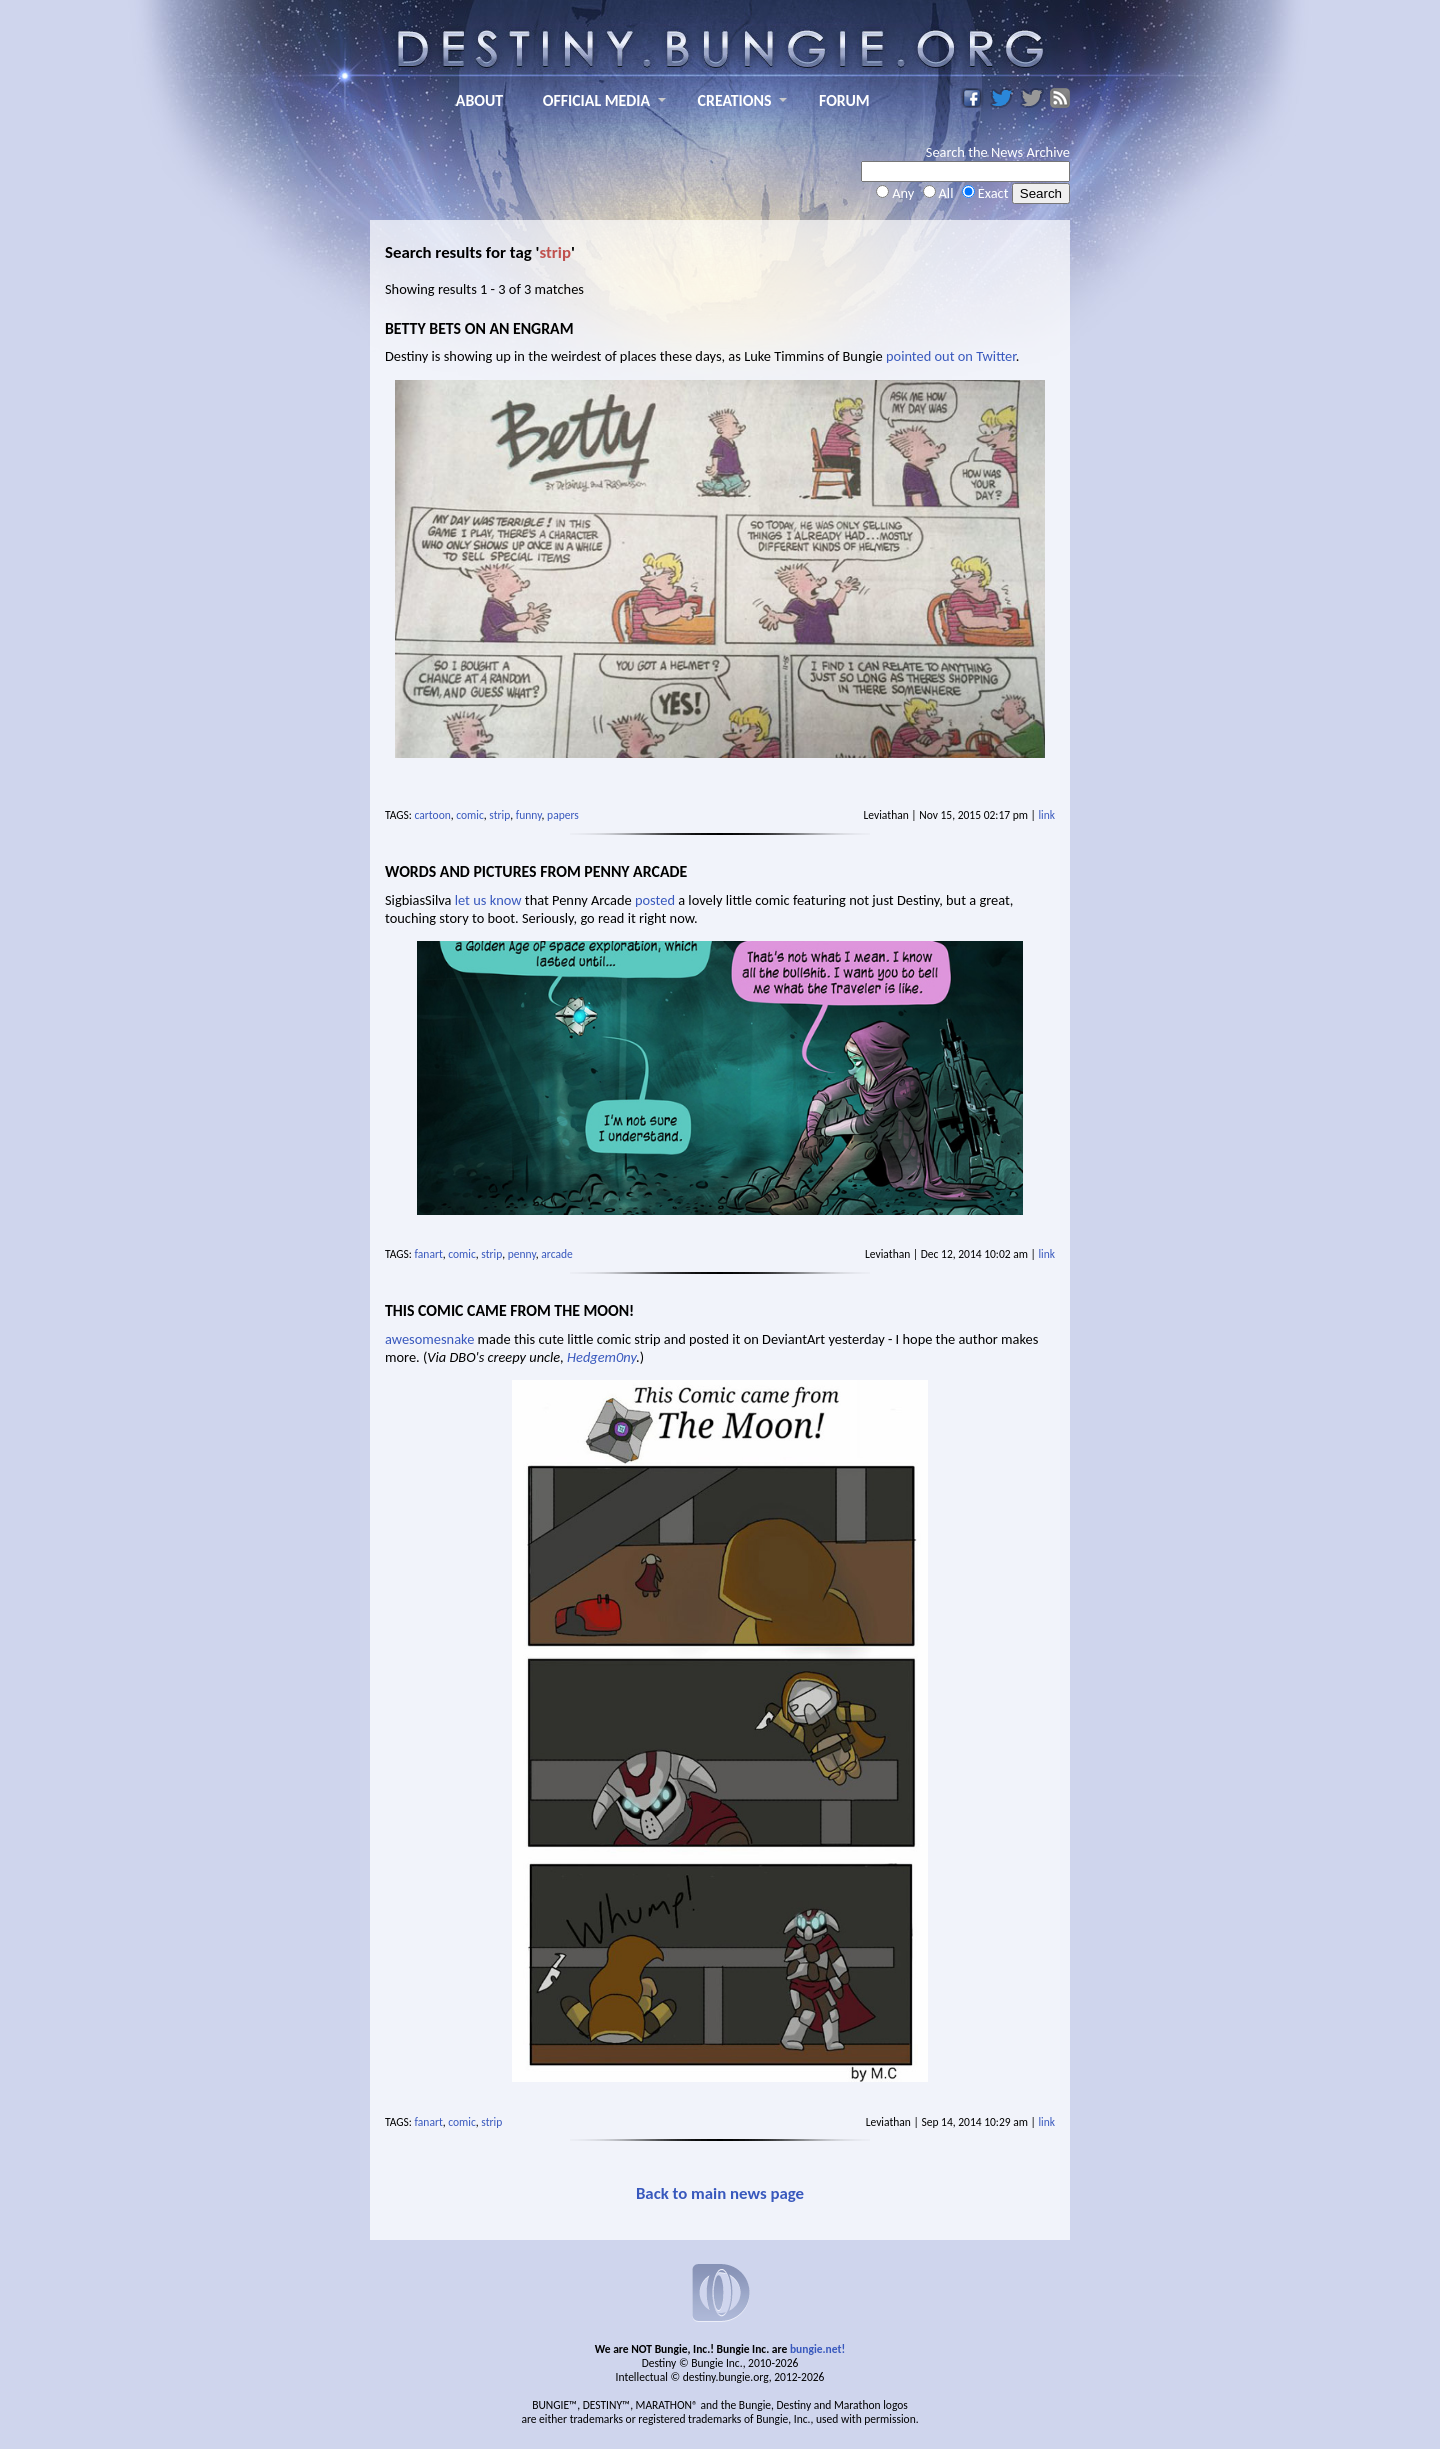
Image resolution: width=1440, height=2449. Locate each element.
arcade (556, 1254)
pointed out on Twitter (951, 356)
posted (655, 900)
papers (563, 815)
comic (470, 815)
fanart (429, 1254)
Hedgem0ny (601, 1357)
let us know (488, 900)
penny (522, 1254)
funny (529, 815)
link (1046, 815)
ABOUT (479, 100)
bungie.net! (817, 2349)
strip (499, 815)
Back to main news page (720, 2193)
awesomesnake (429, 1339)
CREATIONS (735, 100)
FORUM (844, 100)
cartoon (433, 815)
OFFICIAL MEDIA (596, 100)
